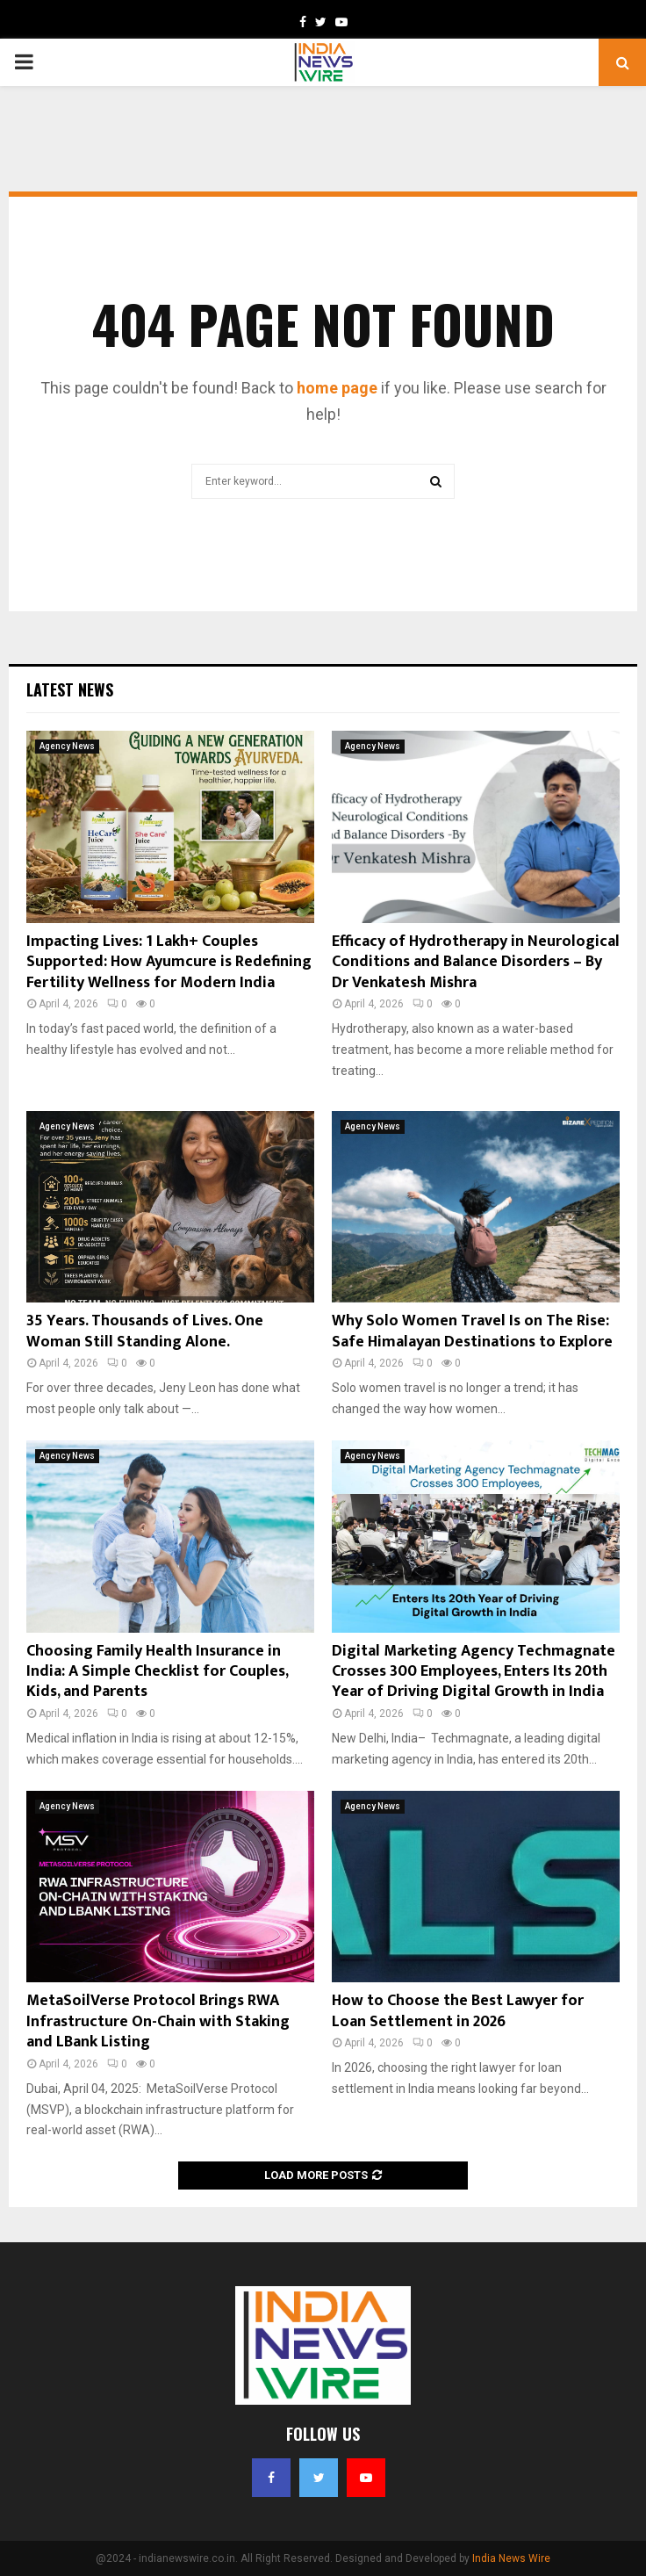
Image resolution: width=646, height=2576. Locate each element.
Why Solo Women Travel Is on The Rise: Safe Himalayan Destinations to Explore (472, 1331)
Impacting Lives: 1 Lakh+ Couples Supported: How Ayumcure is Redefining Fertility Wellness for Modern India (169, 962)
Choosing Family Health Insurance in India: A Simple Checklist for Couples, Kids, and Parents (157, 1672)
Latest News (69, 689)
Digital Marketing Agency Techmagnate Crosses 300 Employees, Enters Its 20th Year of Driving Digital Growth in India (473, 1672)
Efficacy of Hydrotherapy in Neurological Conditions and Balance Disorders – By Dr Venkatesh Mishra (476, 962)
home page (337, 388)
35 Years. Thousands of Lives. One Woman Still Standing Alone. (144, 1331)
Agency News (67, 746)
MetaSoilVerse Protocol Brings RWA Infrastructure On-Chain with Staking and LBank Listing (158, 2021)
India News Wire (511, 2558)
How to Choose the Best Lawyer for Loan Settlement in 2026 (458, 2011)
